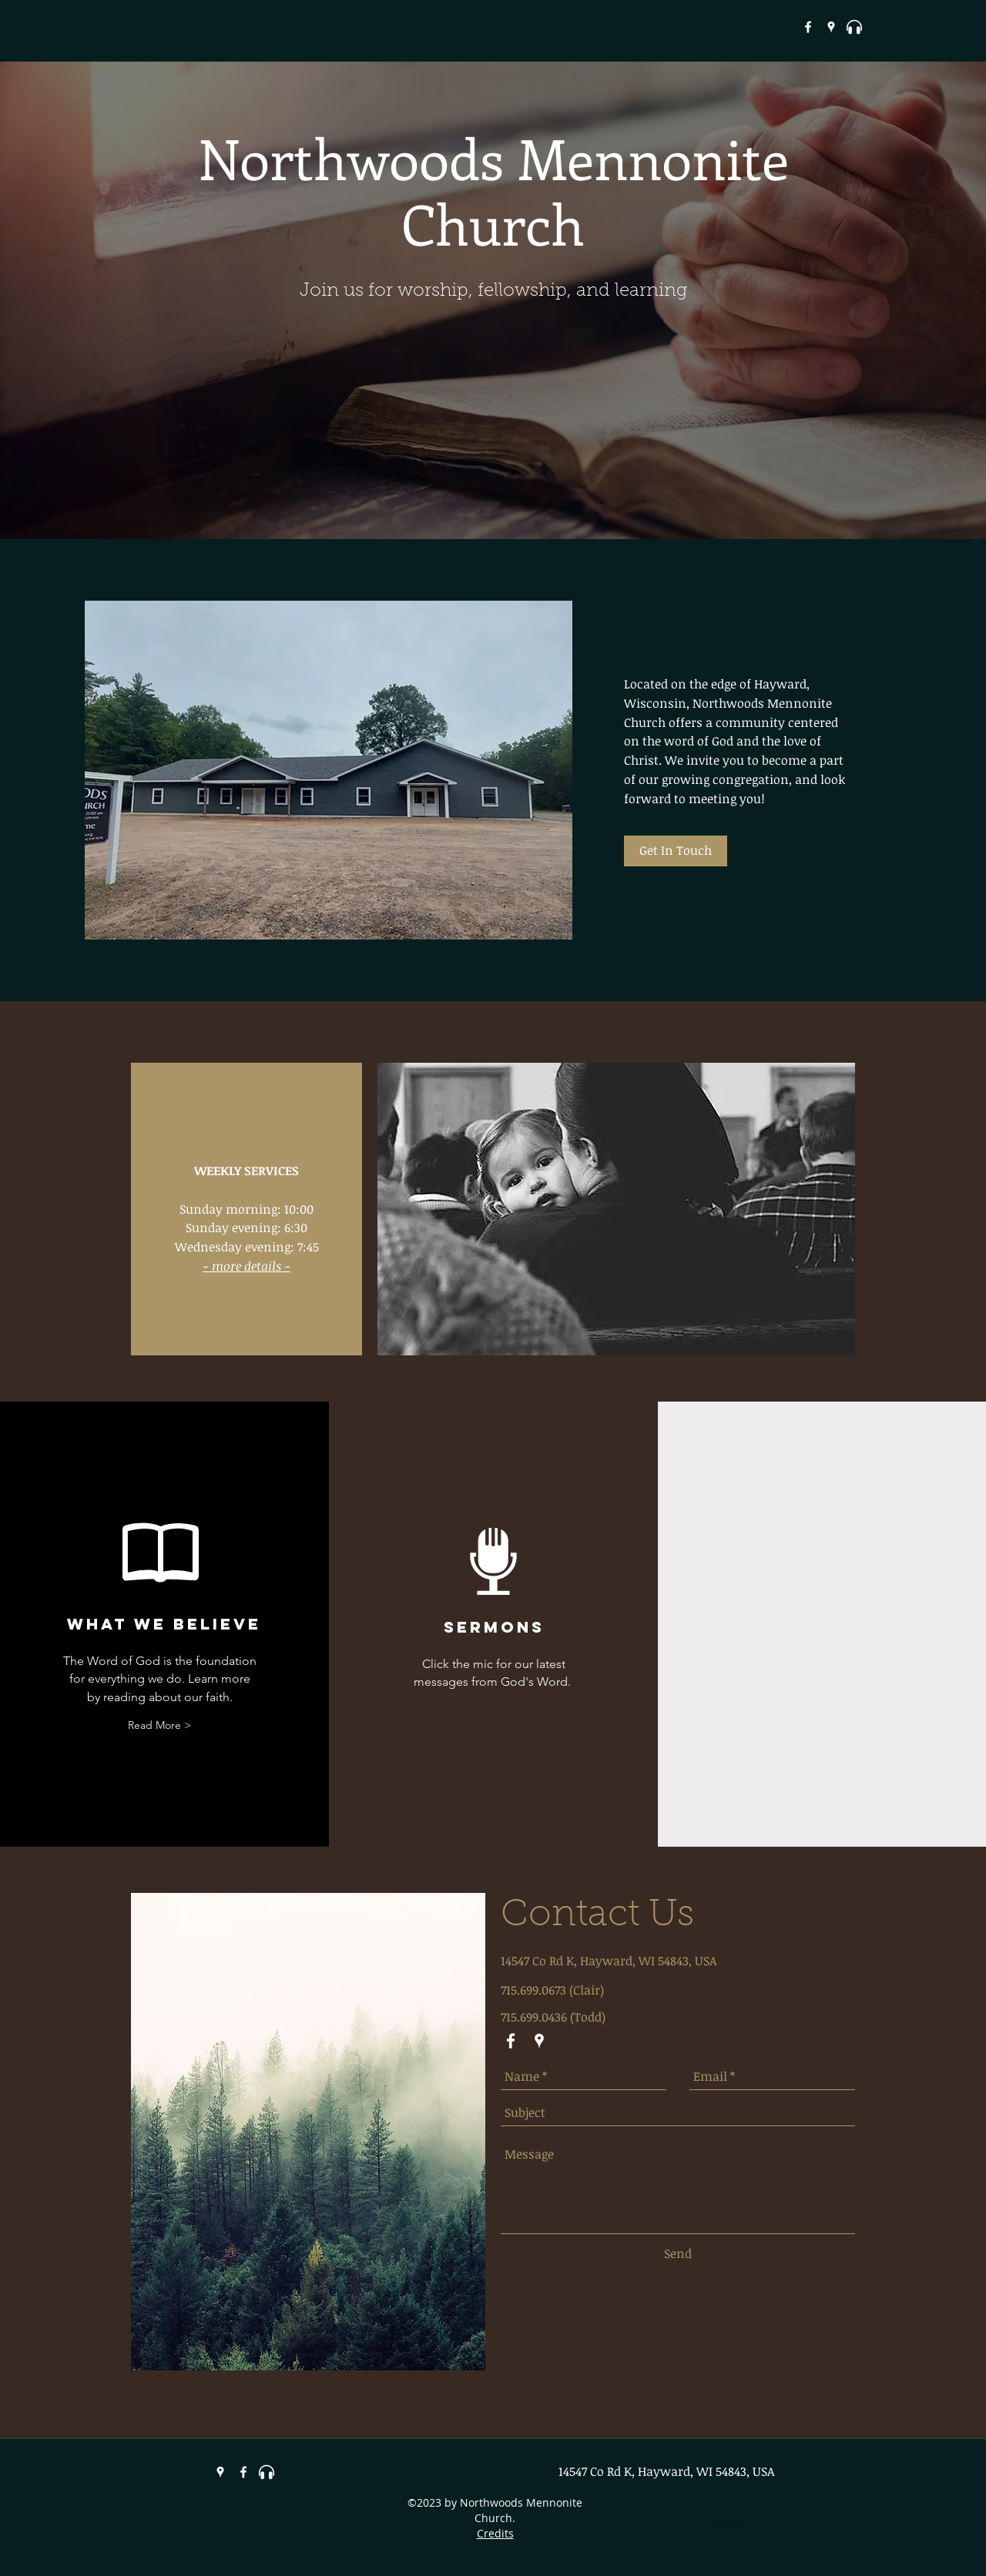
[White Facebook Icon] (808, 27)
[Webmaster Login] (728, 2522)
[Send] (678, 2253)
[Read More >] (159, 1725)
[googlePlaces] (831, 27)
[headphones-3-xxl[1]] (854, 27)
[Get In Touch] (675, 851)
